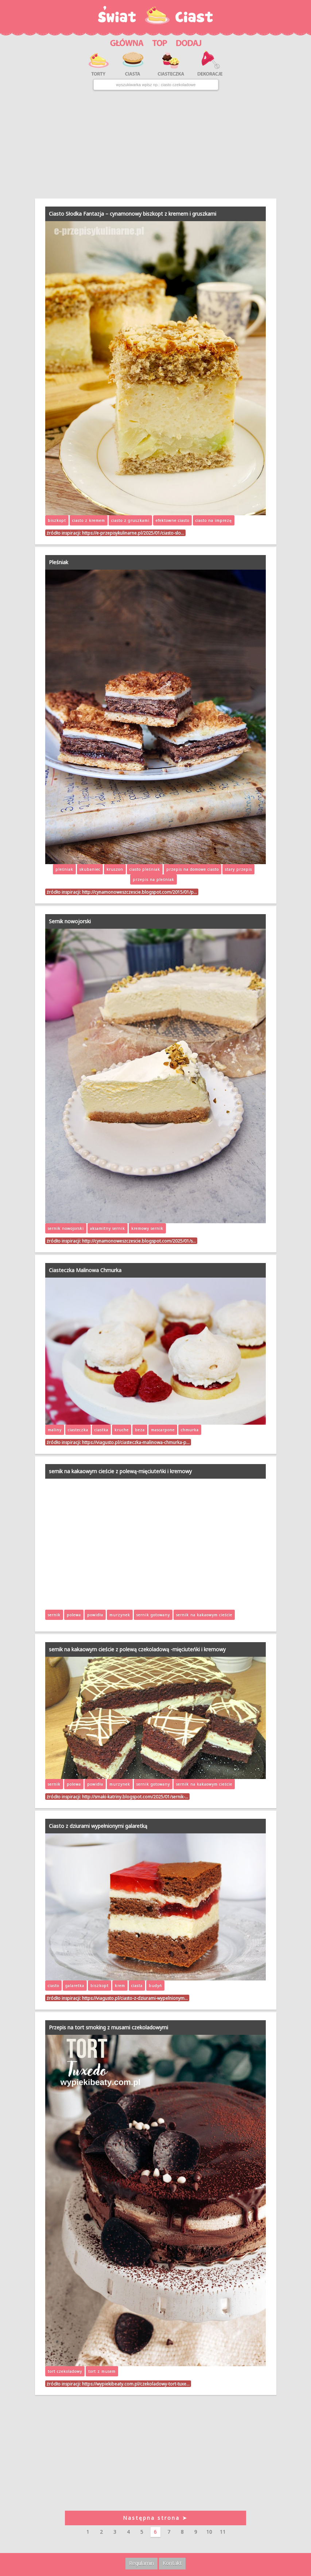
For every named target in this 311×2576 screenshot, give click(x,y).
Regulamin (141, 2563)
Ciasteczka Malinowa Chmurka (85, 1270)
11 (223, 2531)
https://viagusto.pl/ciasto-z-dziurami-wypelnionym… (135, 1998)
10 (209, 2531)
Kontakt (172, 2563)
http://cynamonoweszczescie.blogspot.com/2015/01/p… (139, 892)
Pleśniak (58, 562)
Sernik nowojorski (70, 921)
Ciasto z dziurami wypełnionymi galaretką (98, 1825)
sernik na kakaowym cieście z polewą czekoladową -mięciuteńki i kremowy (137, 1649)
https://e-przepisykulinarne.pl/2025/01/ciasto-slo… (133, 533)
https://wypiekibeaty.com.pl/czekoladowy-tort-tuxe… (136, 2384)
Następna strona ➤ (155, 2517)
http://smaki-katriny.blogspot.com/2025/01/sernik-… (135, 1796)
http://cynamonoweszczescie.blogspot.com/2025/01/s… (139, 1241)
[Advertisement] (155, 144)
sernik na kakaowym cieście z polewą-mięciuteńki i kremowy (120, 1471)
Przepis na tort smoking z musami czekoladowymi (108, 2027)
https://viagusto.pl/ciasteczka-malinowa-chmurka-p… (136, 1442)
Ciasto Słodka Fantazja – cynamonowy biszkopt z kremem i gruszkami (132, 213)
